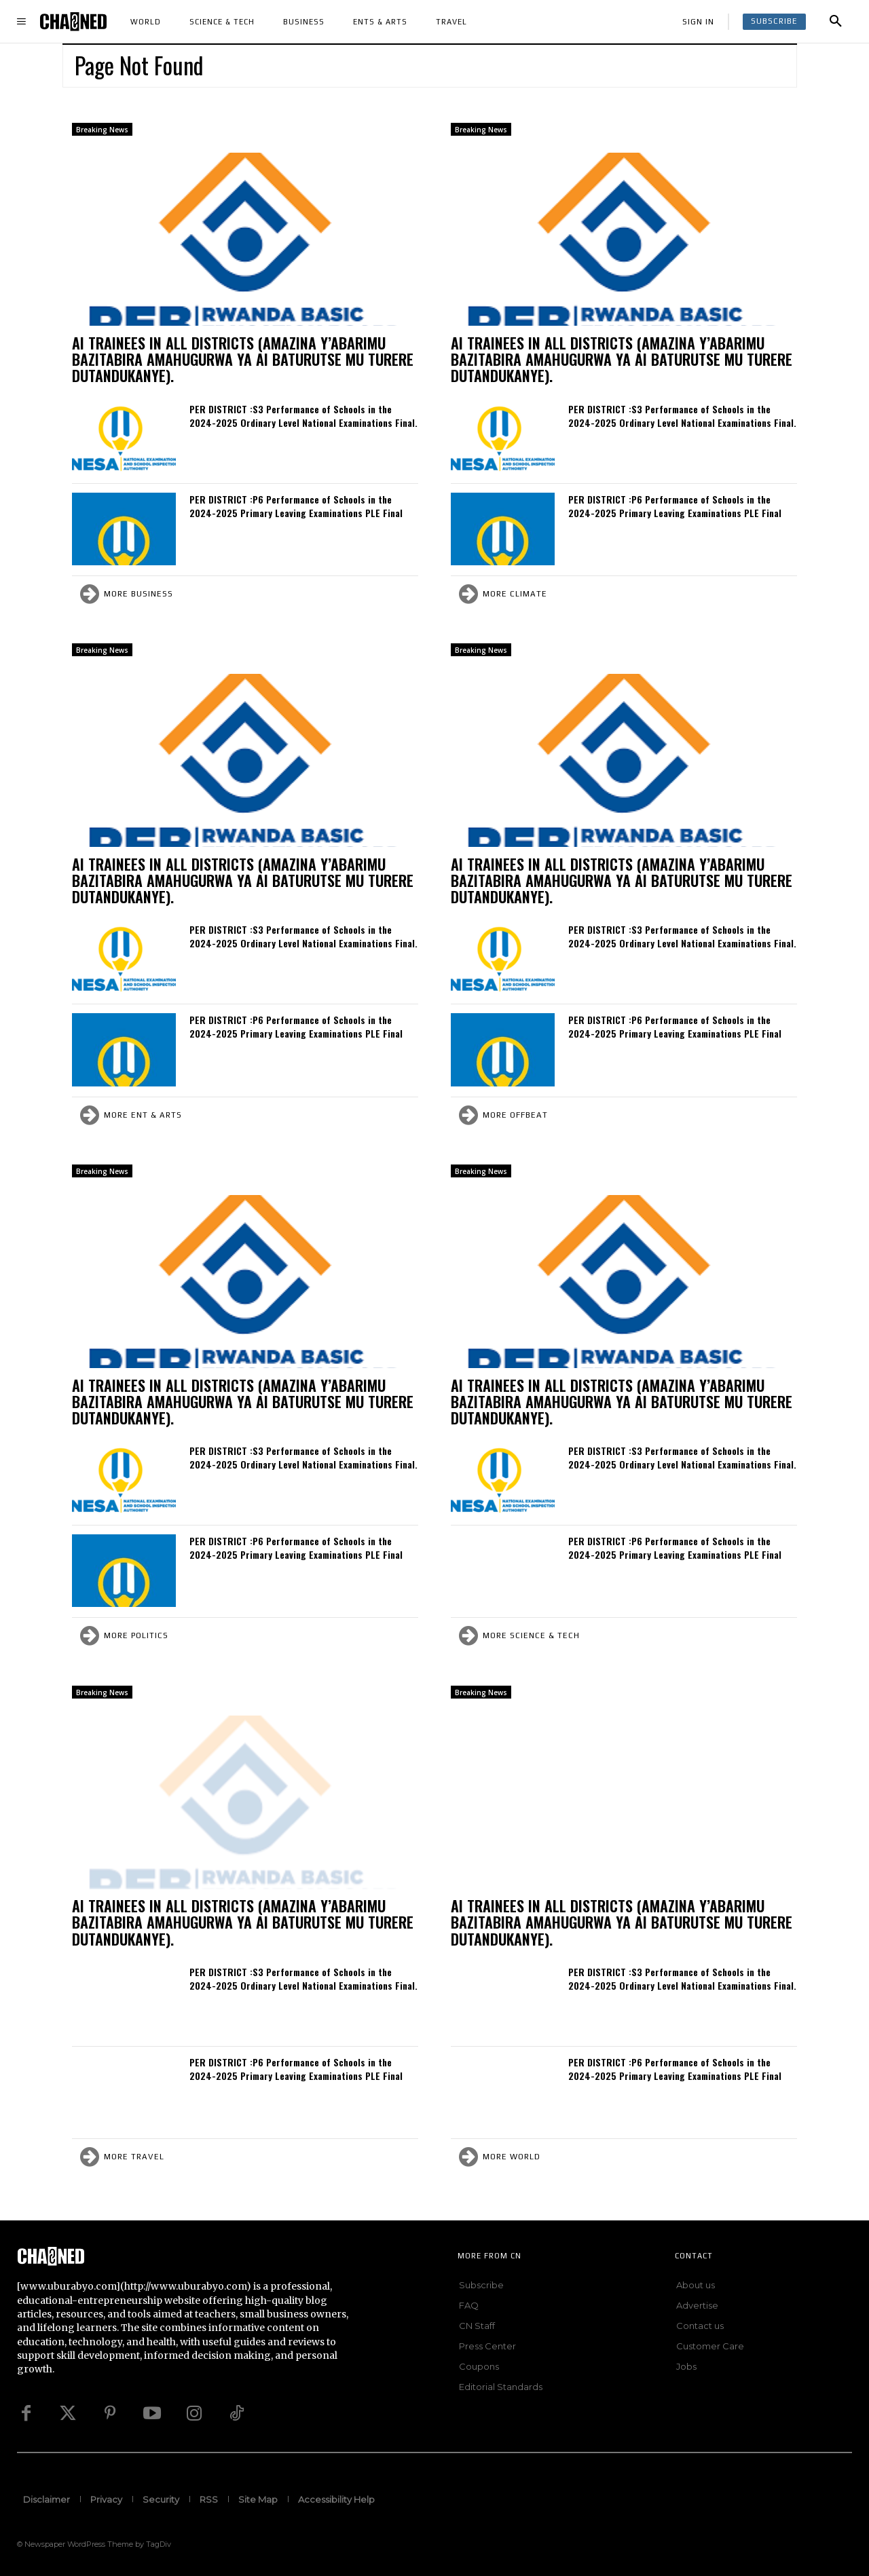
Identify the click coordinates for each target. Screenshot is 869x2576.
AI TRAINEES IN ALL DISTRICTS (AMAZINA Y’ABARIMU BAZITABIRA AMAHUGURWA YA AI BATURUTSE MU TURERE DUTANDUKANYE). (242, 359)
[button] (835, 21)
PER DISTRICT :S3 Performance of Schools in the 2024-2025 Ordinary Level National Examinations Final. (303, 416)
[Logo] (73, 21)
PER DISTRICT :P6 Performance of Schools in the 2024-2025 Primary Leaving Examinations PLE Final (296, 506)
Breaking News (102, 129)
